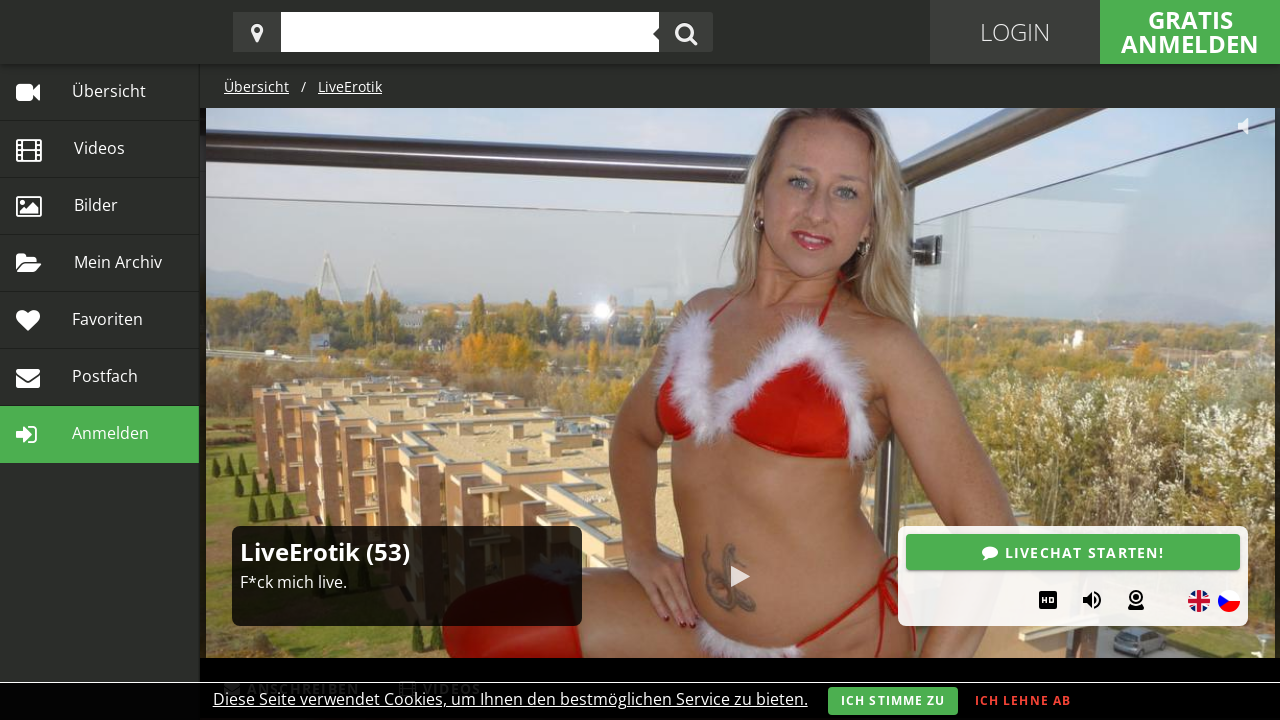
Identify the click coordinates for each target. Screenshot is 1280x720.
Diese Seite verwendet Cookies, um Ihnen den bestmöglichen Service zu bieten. (510, 699)
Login (1015, 31)
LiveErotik (350, 86)
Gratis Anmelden (1190, 31)
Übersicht (256, 86)
